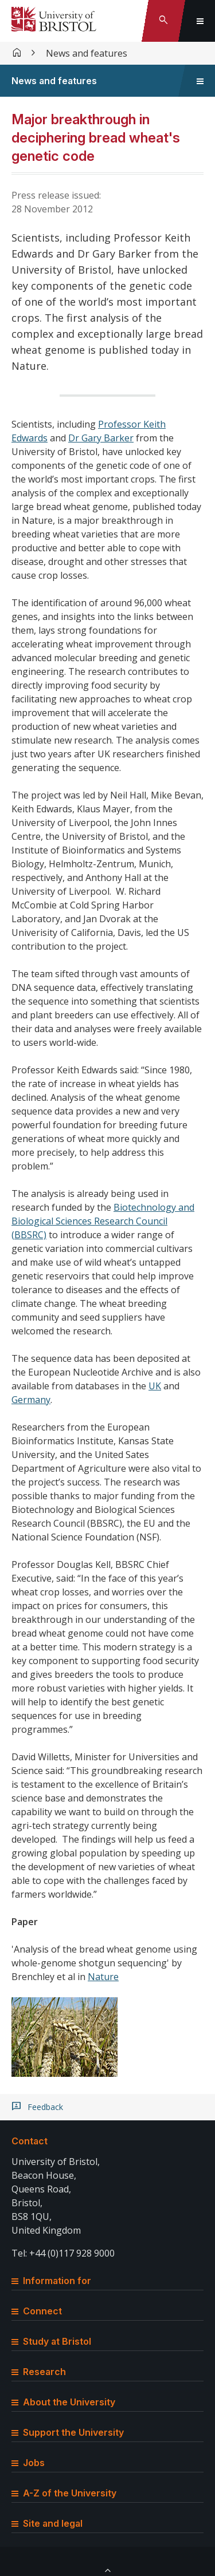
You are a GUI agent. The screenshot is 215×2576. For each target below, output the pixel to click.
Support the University (67, 2432)
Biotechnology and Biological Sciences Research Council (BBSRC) (102, 1221)
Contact (29, 2141)
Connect (36, 2311)
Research (38, 2371)
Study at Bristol (51, 2341)
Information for (51, 2280)
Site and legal (47, 2523)
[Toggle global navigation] (200, 21)
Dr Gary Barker (101, 438)
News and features (86, 53)
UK (154, 1386)
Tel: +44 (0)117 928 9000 (63, 2253)
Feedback (45, 2107)
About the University (63, 2402)
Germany (30, 1399)
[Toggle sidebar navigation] (200, 81)
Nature (103, 1976)
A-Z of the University (63, 2493)
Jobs (28, 2462)
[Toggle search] (163, 21)
